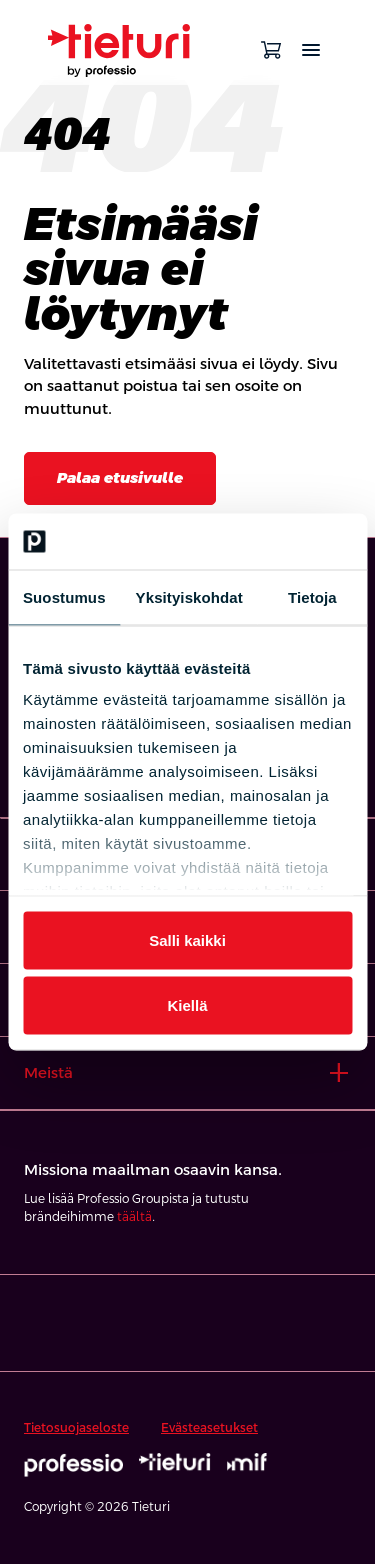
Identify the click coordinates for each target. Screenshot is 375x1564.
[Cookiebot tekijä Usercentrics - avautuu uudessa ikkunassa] (267, 542)
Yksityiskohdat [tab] (189, 596)
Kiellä (187, 1005)
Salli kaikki (187, 939)
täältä (134, 1217)
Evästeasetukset (209, 1428)
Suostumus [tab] (64, 596)
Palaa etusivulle (120, 477)
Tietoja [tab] (312, 596)
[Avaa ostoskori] (271, 50)
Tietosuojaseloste (76, 1428)
